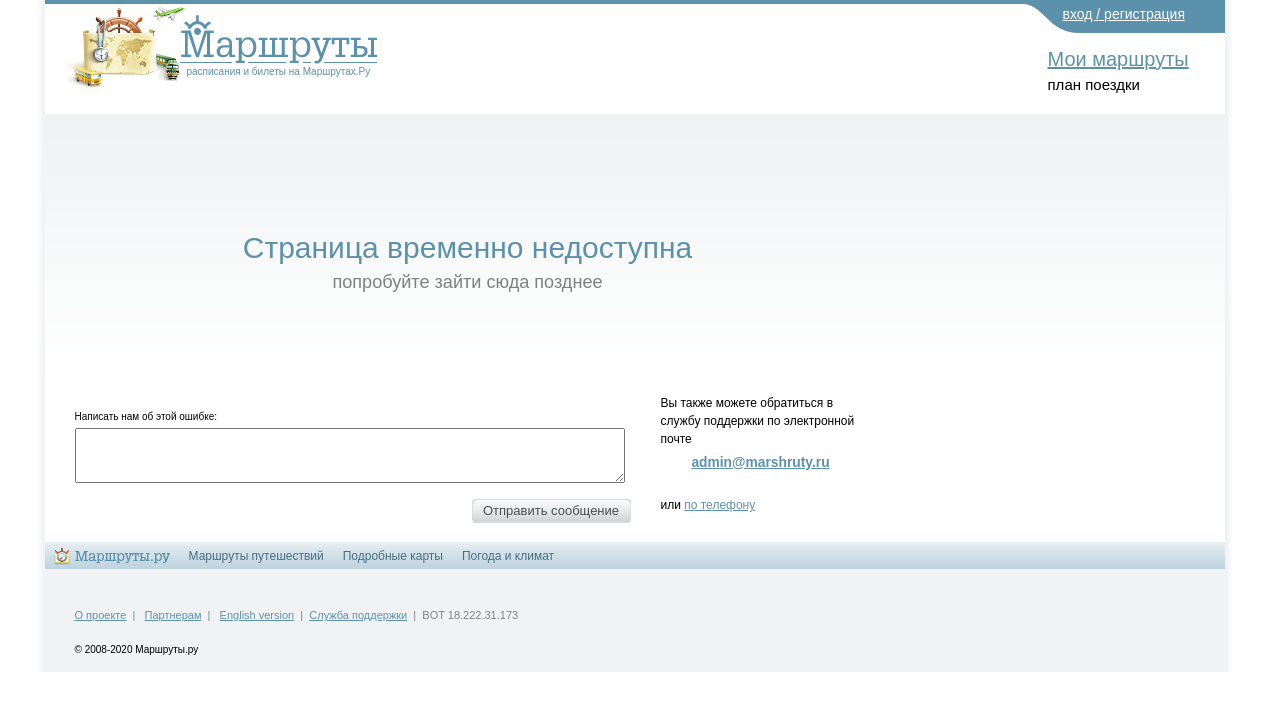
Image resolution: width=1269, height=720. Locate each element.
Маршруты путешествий (256, 556)
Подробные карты (393, 556)
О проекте (101, 615)
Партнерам (173, 615)
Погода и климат (508, 556)
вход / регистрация (1124, 14)
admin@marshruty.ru (760, 462)
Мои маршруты (1118, 59)
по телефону (719, 505)
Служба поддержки (358, 615)
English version (257, 615)
